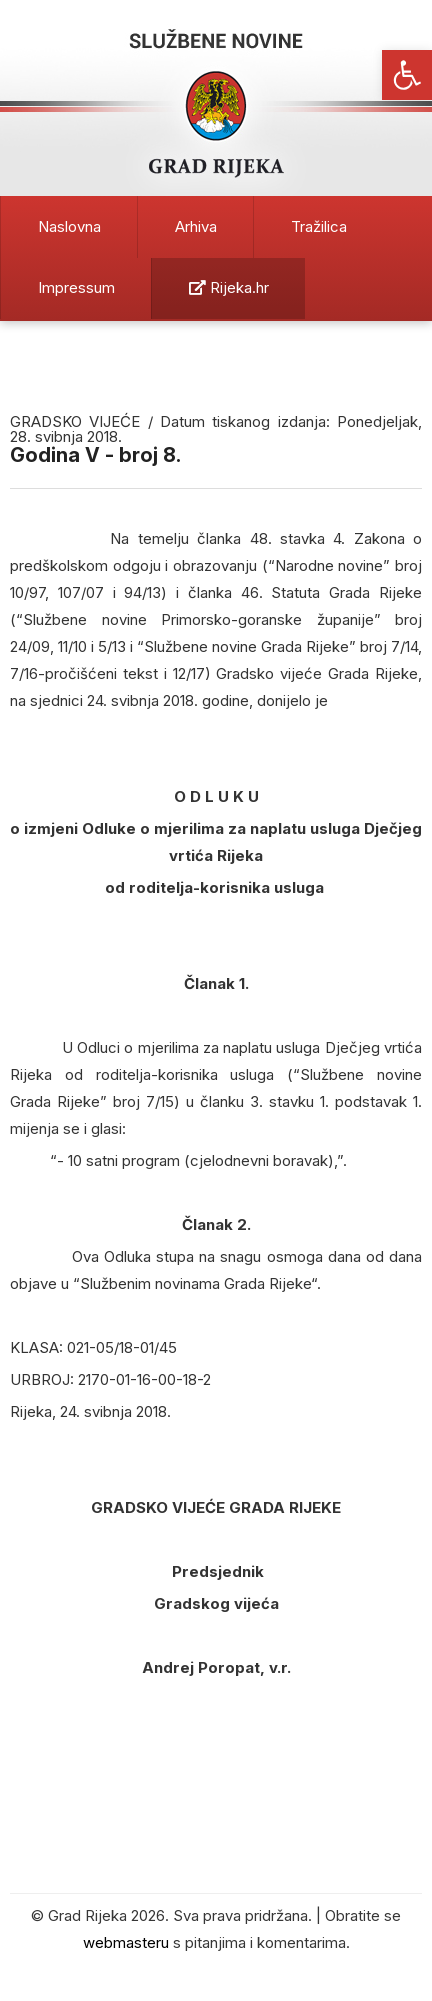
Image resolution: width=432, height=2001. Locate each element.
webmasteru (126, 1942)
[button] (407, 75)
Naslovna (69, 226)
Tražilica (319, 226)
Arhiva (196, 226)
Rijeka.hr (229, 287)
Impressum (76, 287)
